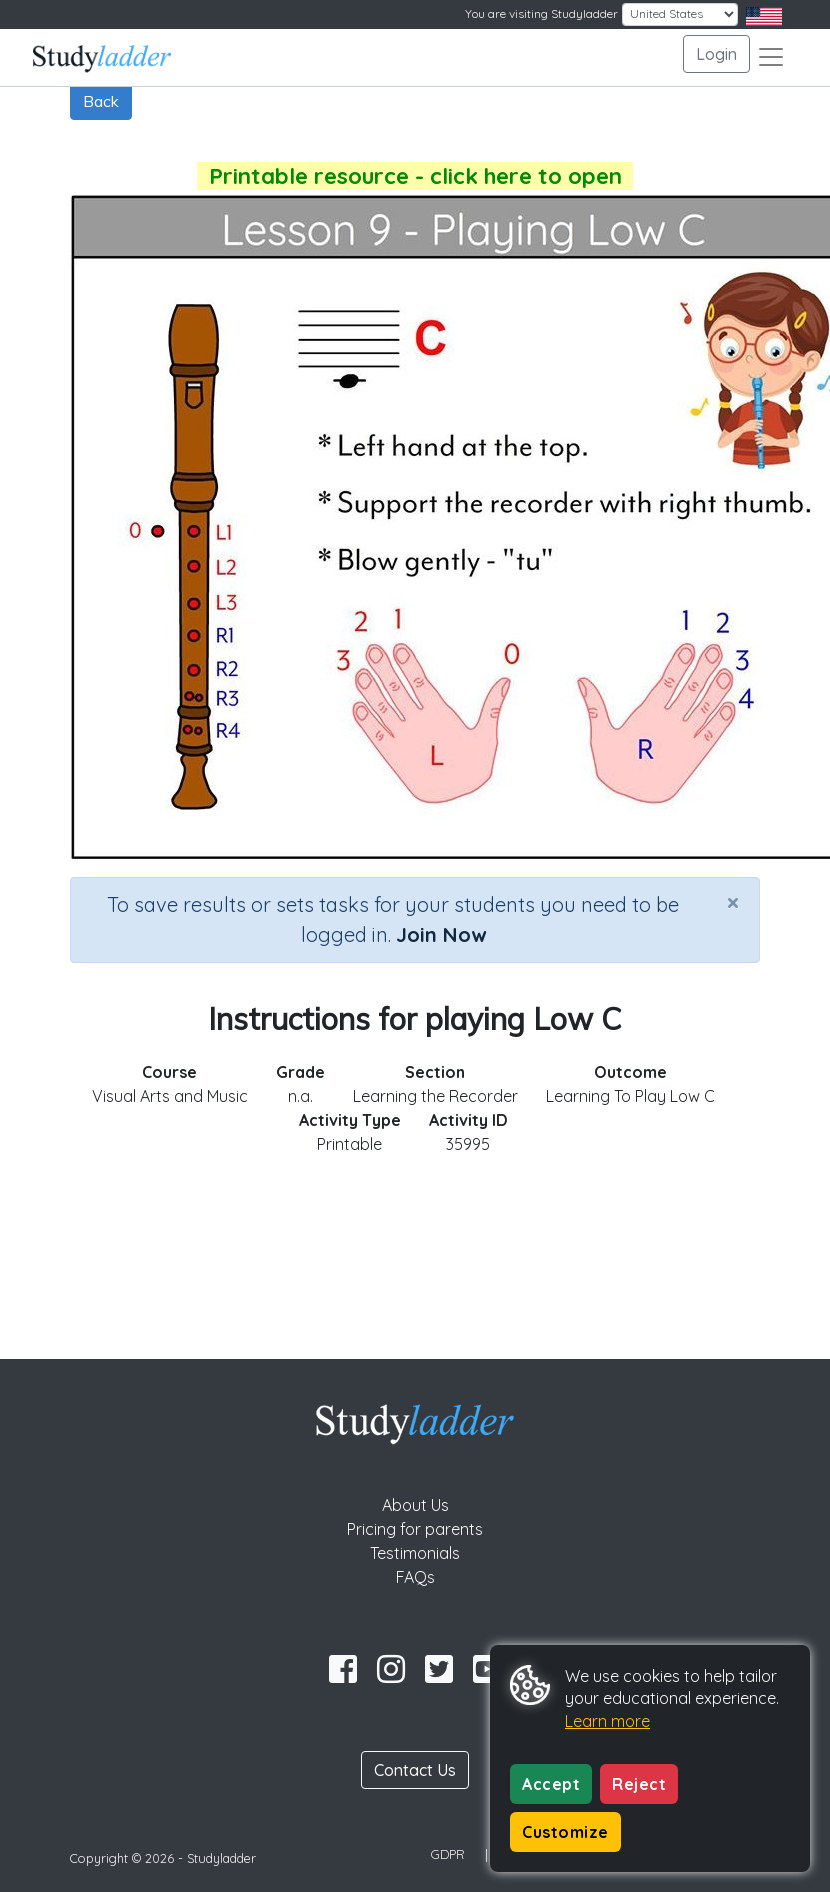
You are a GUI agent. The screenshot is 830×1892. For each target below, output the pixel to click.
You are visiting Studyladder (541, 13)
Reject (639, 1784)
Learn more (607, 1721)
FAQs (415, 1577)
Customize (565, 1832)
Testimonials (415, 1553)
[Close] (733, 902)
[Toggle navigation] (771, 57)
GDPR (448, 1854)
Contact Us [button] (415, 1770)
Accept (551, 1784)
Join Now (441, 934)
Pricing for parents (415, 1529)
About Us (415, 1505)
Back (101, 101)
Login (716, 54)
